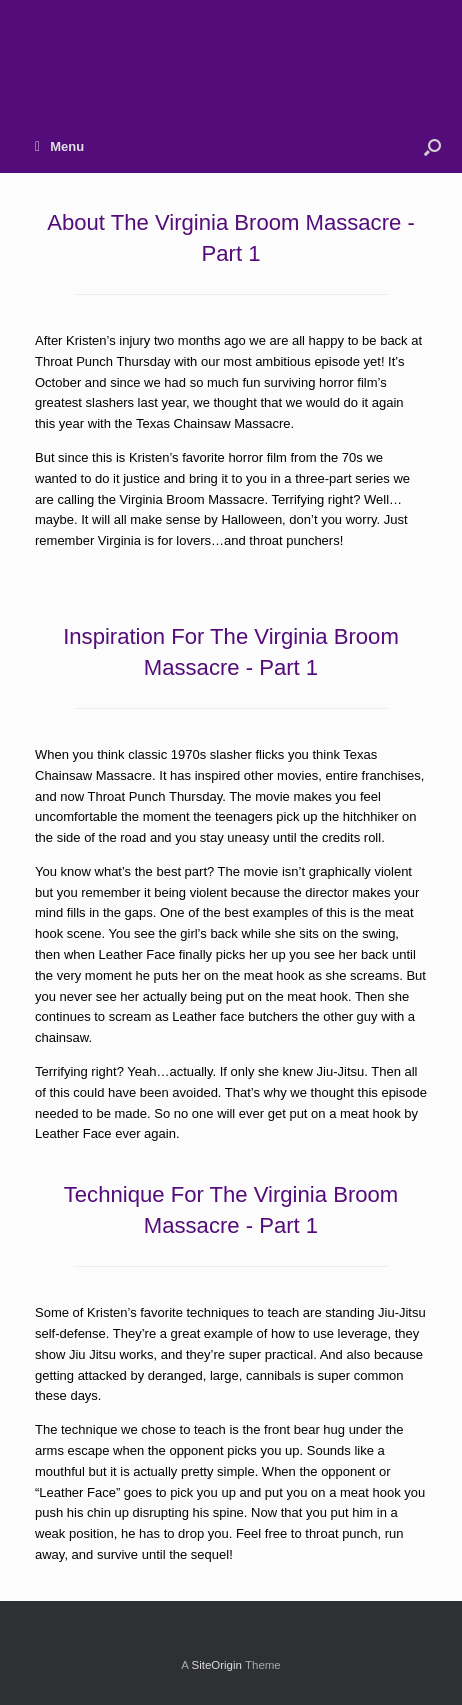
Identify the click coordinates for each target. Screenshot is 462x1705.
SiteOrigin (216, 1665)
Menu (59, 146)
